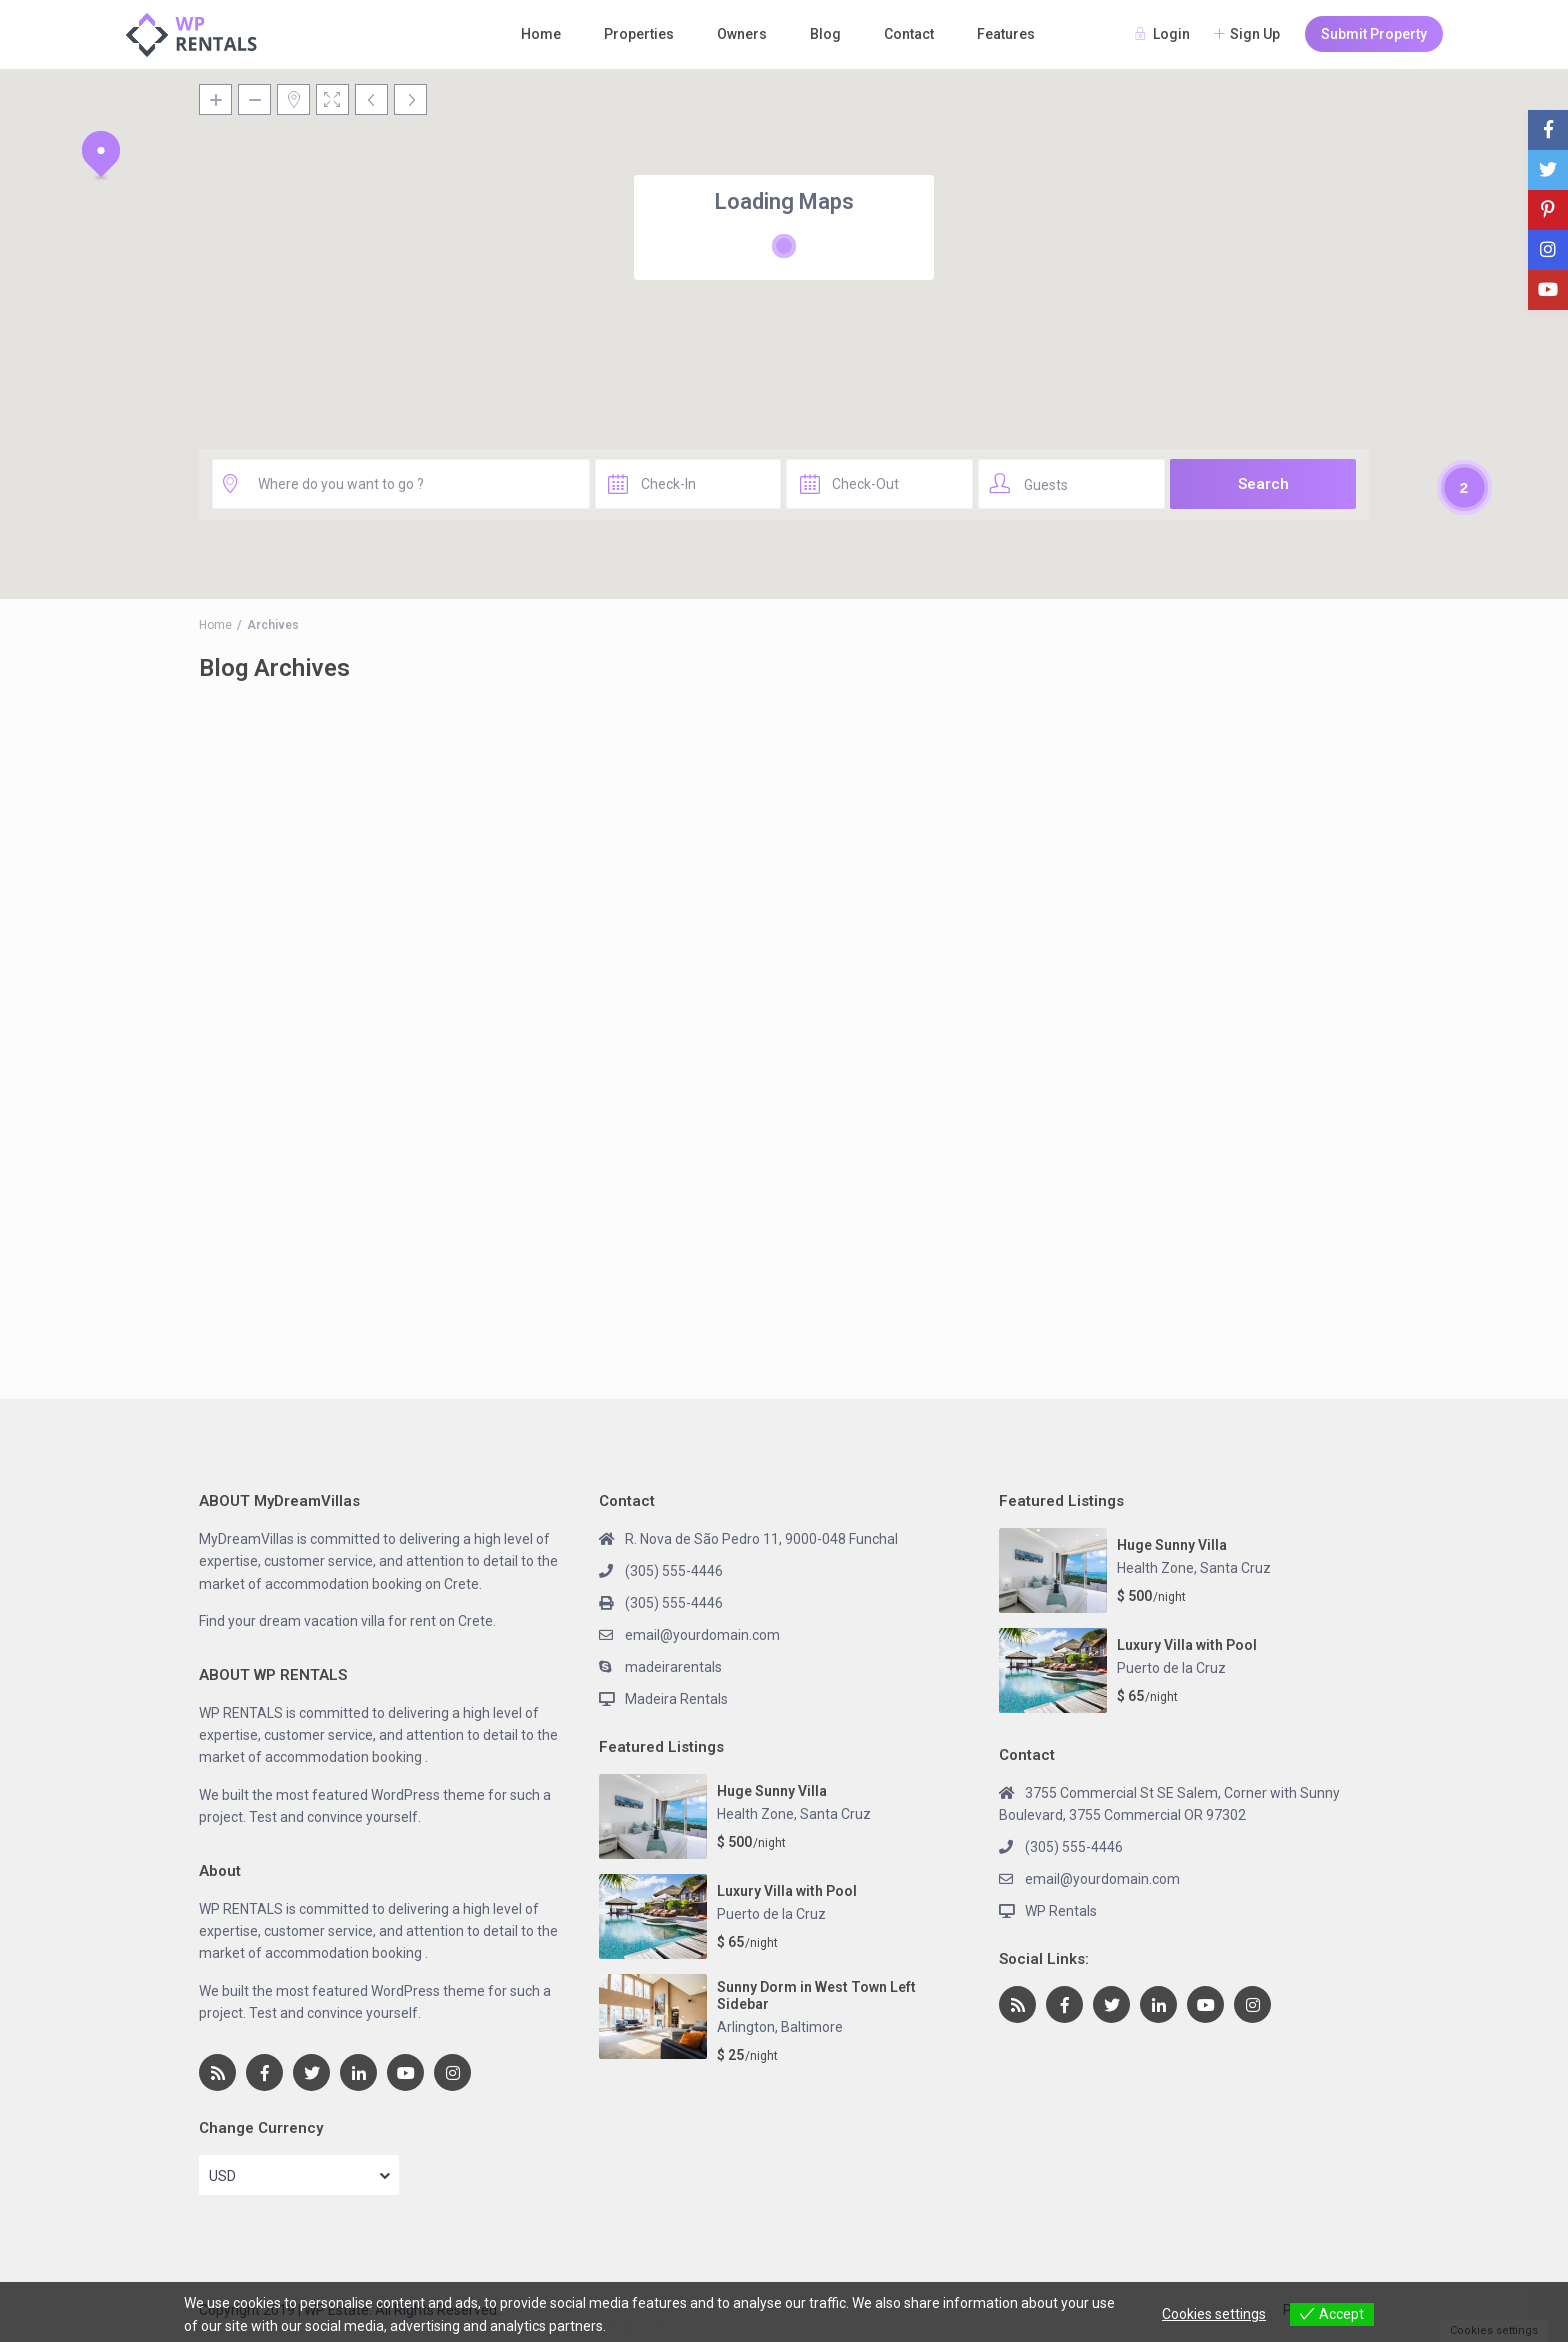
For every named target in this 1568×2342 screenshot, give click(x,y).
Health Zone (755, 1814)
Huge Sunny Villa (772, 1791)
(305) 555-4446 (674, 1571)
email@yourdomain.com (702, 1635)
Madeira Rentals (676, 1699)
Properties (639, 34)
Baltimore (812, 2027)
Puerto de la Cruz (771, 1914)
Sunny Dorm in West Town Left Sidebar (816, 1995)
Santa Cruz (835, 1814)
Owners (742, 34)
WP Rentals (1061, 1911)
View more (643, 2326)
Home (541, 34)
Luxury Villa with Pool (787, 1891)
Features (1006, 34)
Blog (825, 34)
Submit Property (1374, 34)
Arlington (746, 2027)
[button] (101, 155)
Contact (909, 34)
